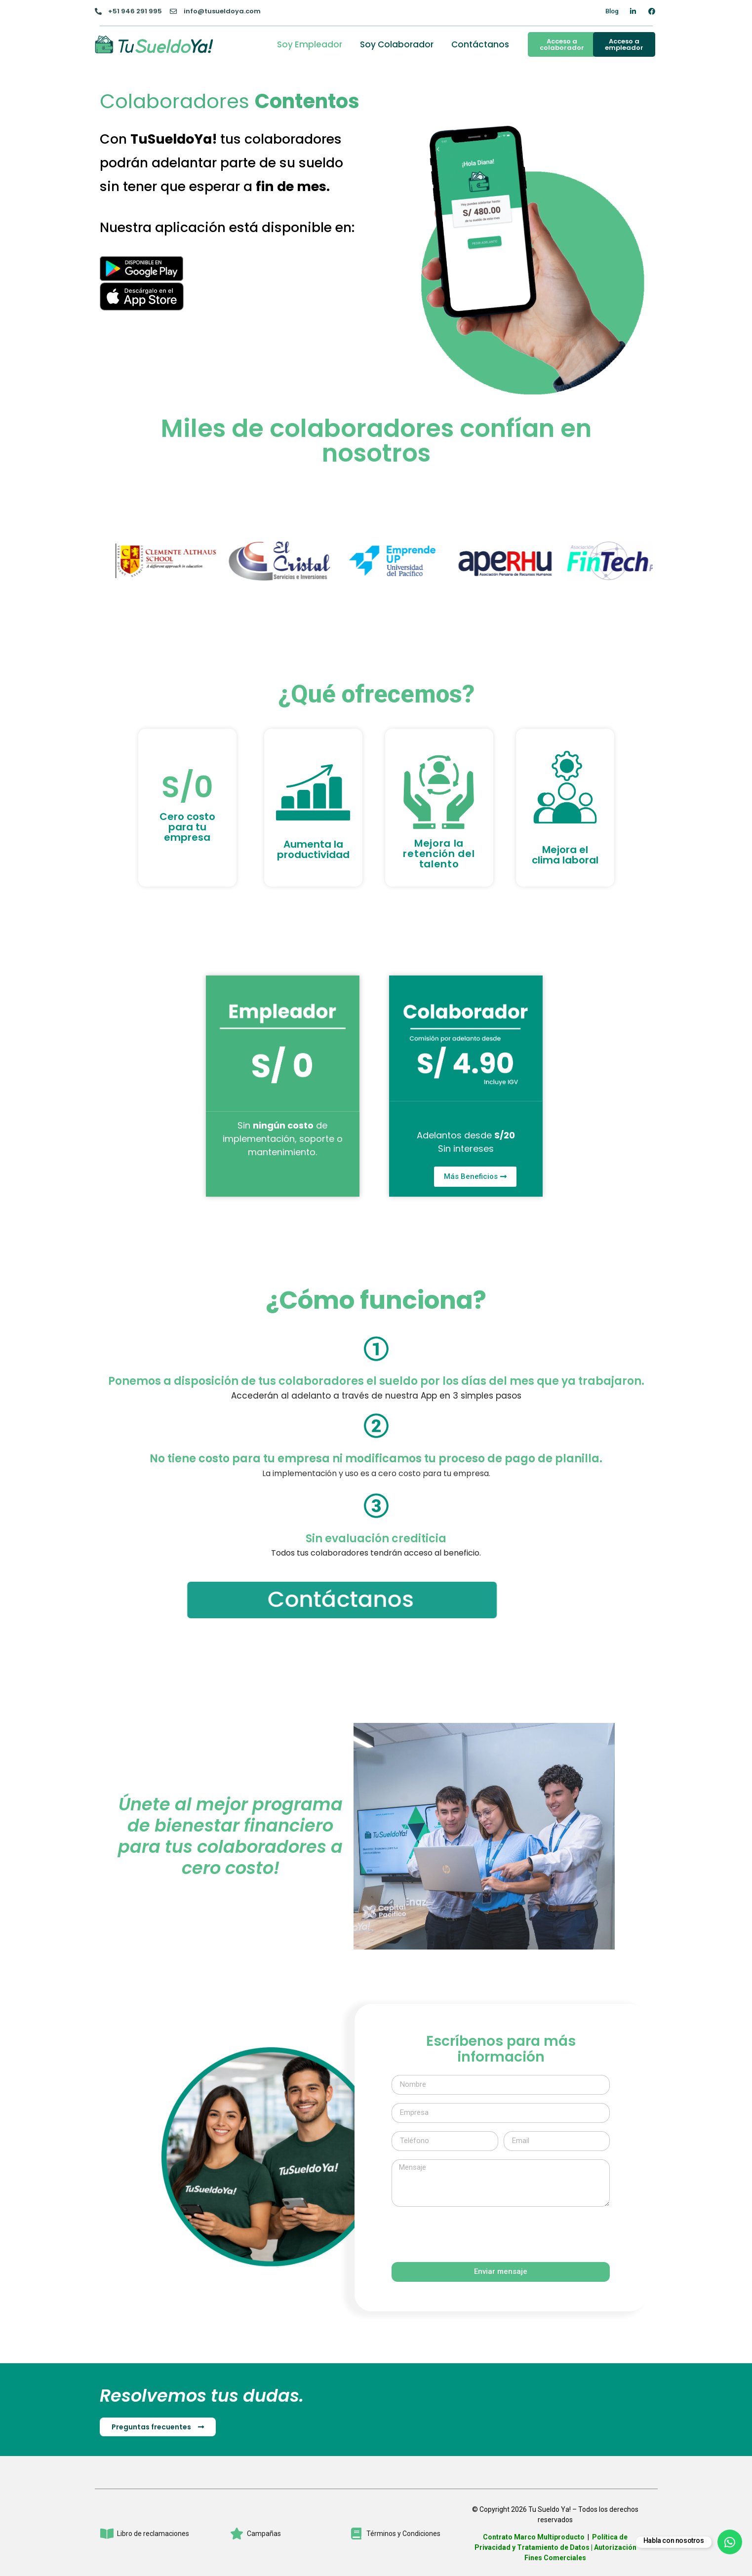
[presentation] (467, 2234)
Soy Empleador (309, 44)
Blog (612, 11)
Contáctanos (480, 44)
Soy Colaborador (397, 44)
